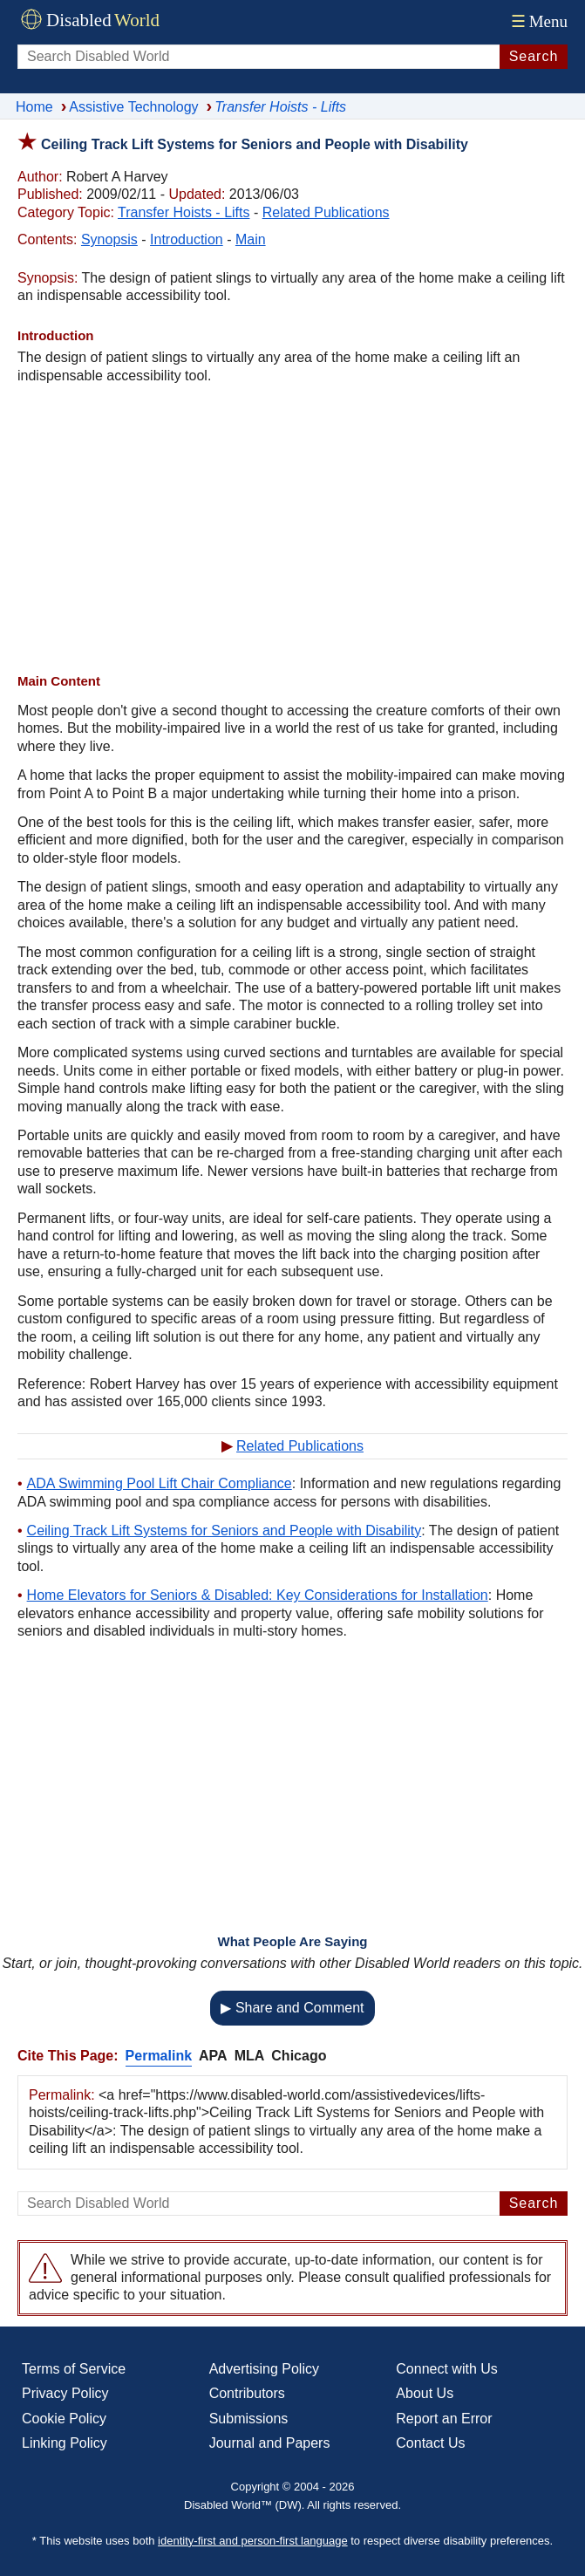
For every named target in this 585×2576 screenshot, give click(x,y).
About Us (424, 2393)
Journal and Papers (269, 2443)
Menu (537, 21)
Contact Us (430, 2443)
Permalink (159, 2055)
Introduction (186, 239)
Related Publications (326, 212)
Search (534, 56)
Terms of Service (74, 2368)
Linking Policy (64, 2443)
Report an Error (444, 2418)
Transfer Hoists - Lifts (183, 212)
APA (213, 2055)
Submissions (249, 2418)
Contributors (247, 2393)
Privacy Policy (65, 2393)
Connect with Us (447, 2368)
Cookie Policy (64, 2418)
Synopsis (109, 239)
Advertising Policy (264, 2368)
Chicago (298, 2055)
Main (250, 239)
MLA (250, 2055)
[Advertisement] (292, 529)
